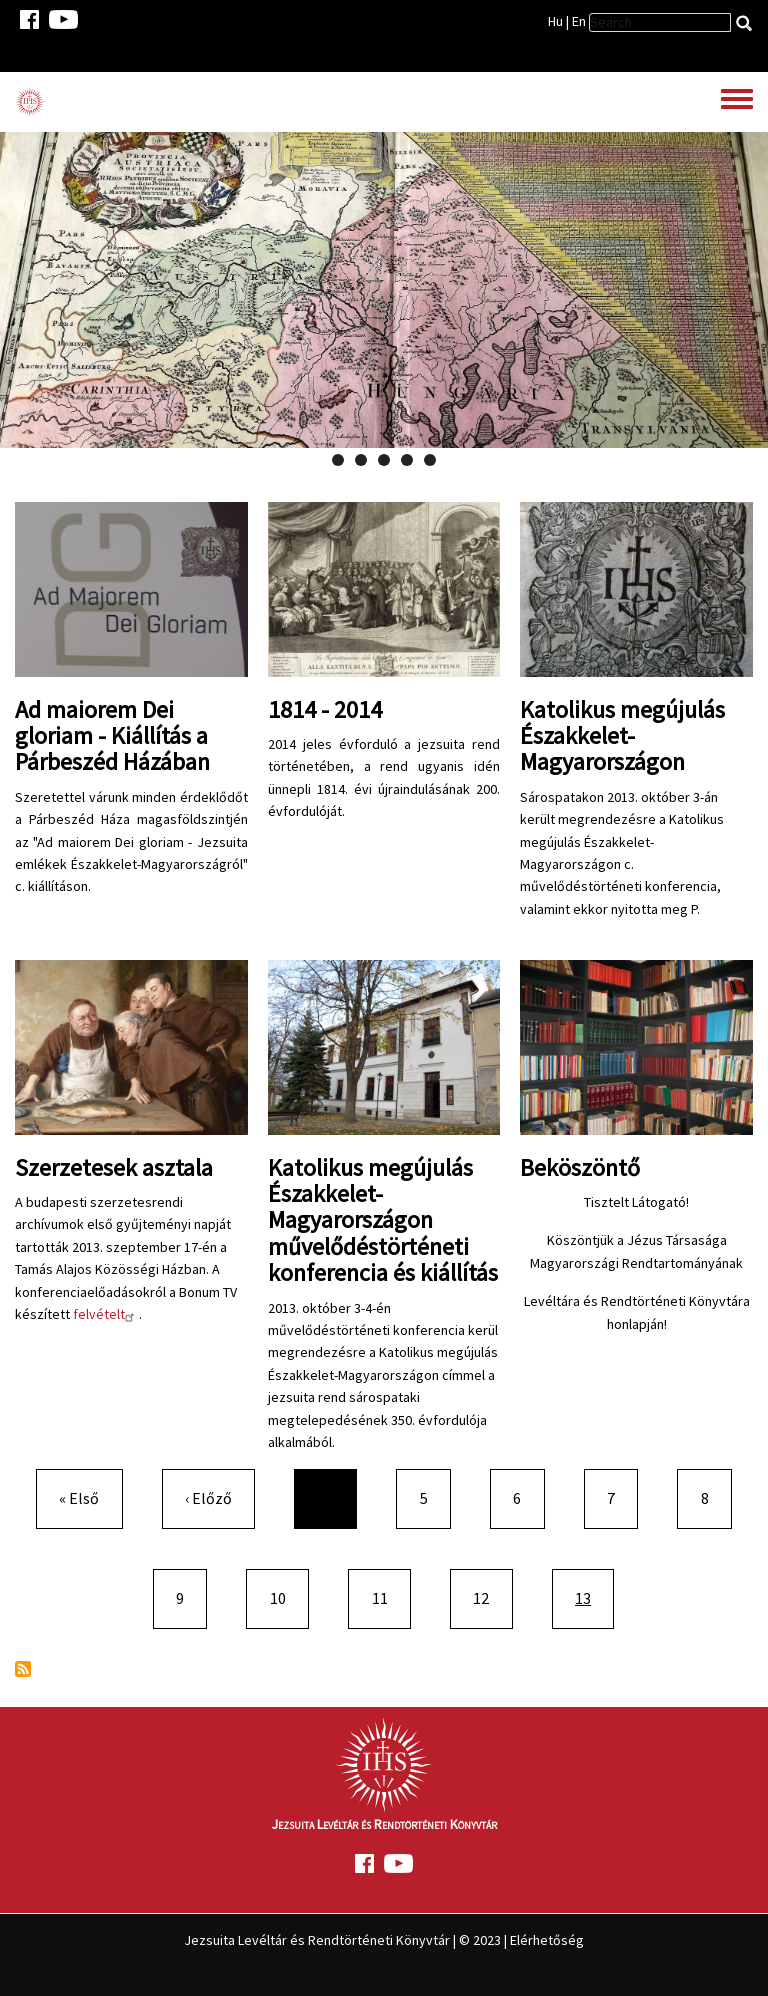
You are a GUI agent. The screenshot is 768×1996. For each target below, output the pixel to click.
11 (388, 1596)
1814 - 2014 (325, 709)
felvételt (106, 1314)
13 (594, 1596)
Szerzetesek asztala (114, 1167)
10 (286, 1596)
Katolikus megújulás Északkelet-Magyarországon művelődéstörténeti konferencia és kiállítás (383, 1220)
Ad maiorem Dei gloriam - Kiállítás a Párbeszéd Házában (112, 736)
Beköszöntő (580, 1167)
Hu (555, 21)
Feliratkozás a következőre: (23, 1669)
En (579, 21)
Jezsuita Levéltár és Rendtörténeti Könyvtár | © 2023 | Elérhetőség (384, 1940)
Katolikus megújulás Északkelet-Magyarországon (622, 736)
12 (489, 1596)
